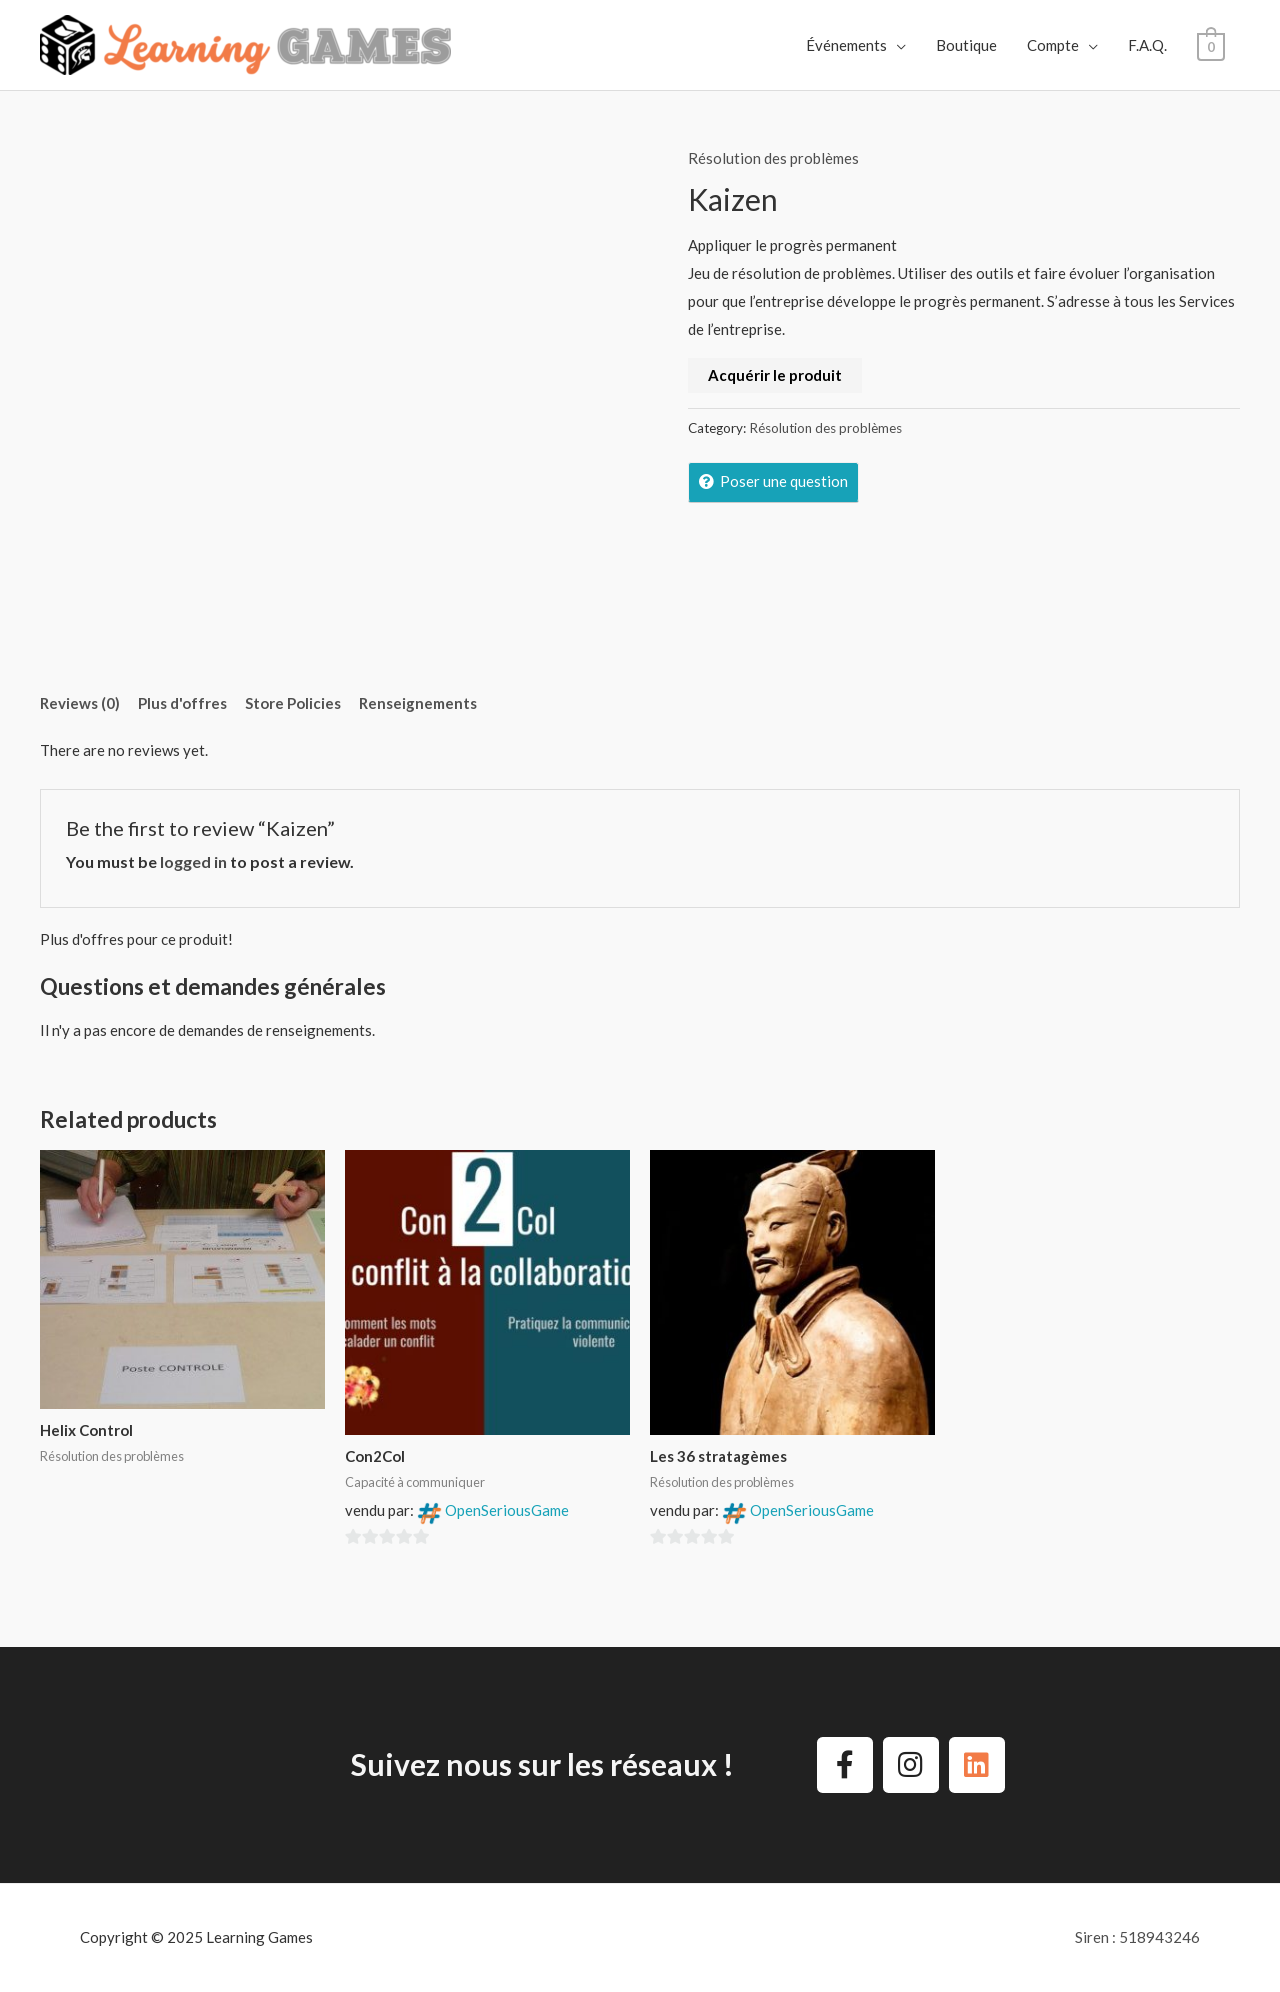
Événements (847, 45)
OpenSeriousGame (507, 1510)
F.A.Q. (1148, 45)
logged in (193, 861)
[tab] (87, 703)
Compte (1054, 45)
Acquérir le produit (775, 375)
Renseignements (418, 703)
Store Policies (293, 703)
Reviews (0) (80, 703)
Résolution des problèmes (773, 158)
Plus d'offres (182, 703)
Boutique (967, 45)
